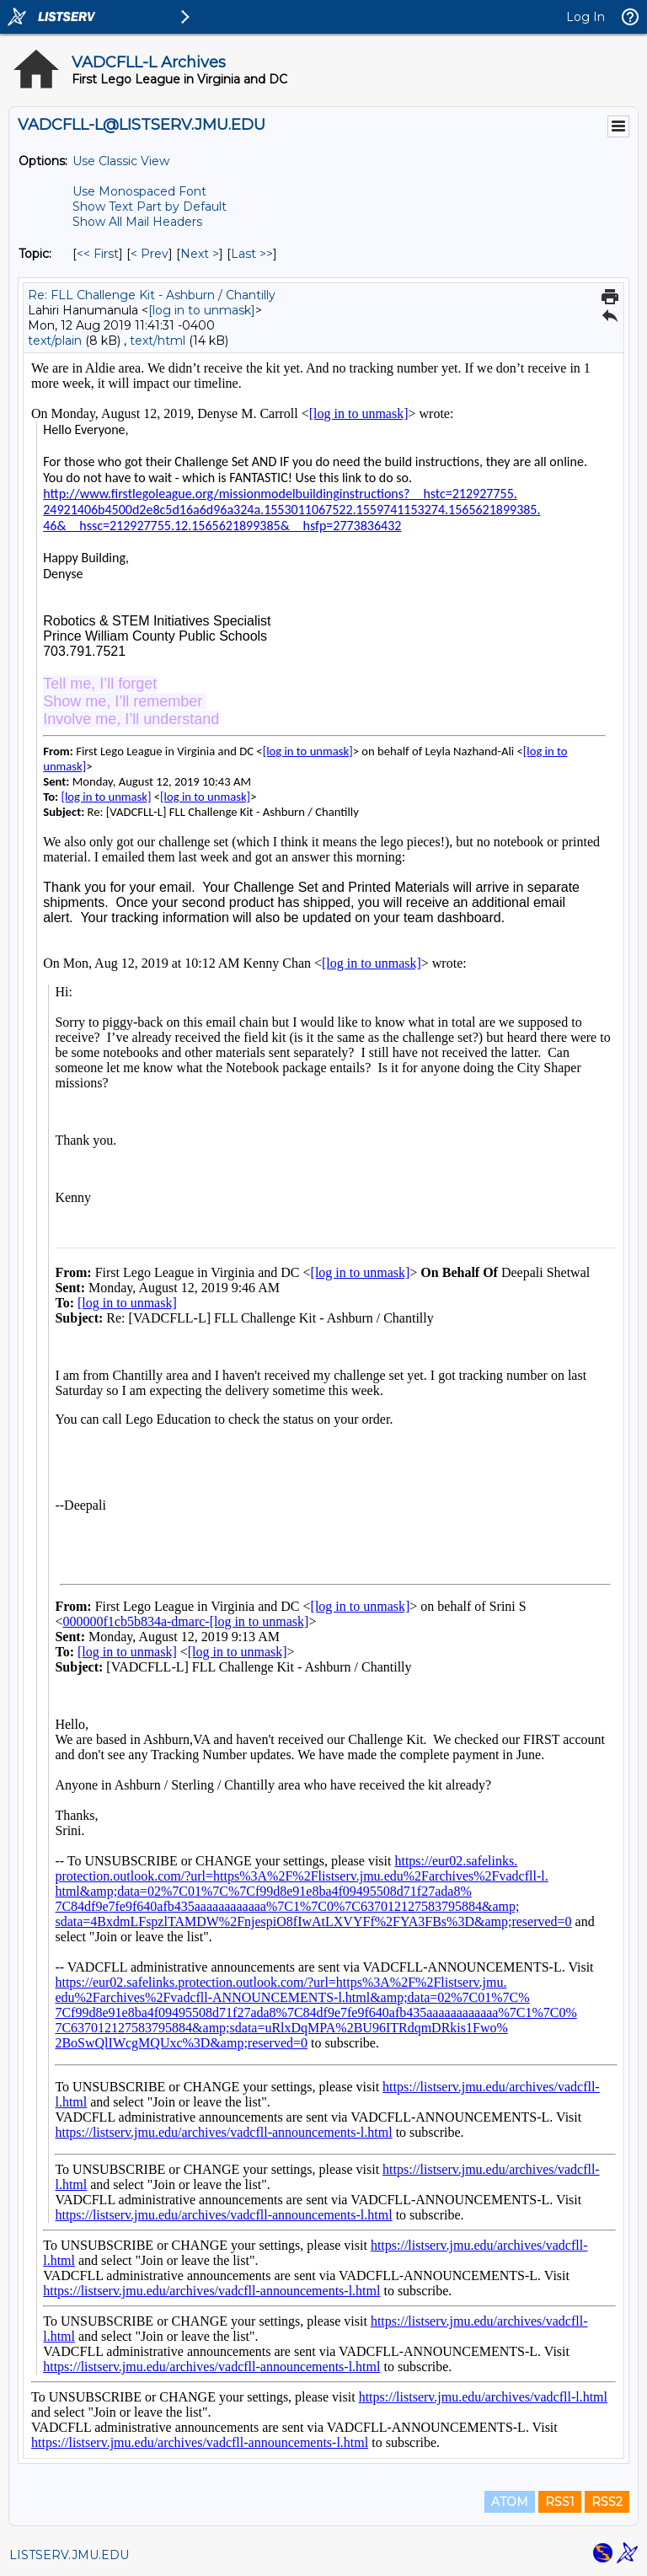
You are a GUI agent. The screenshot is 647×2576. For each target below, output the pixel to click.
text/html (157, 340)
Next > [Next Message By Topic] (199, 253)
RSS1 (560, 2501)
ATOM (509, 2501)
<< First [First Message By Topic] (98, 253)
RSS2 (607, 2501)
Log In (585, 16)
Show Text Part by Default (149, 206)
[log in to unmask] (201, 310)
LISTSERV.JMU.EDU (69, 2555)
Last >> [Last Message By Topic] (252, 253)
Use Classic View (120, 161)
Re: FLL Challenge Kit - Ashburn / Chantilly (151, 295)
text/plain (55, 340)
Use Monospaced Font (139, 191)
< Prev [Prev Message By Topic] (149, 253)
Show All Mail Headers (137, 221)
